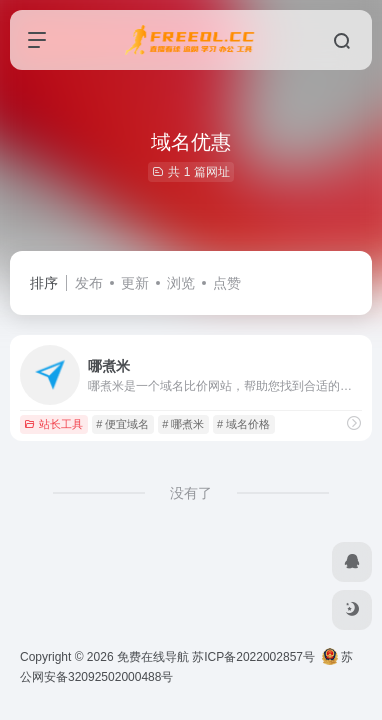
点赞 (227, 283)
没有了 (191, 493)
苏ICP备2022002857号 (253, 657)
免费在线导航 (153, 657)
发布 (89, 283)
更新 (135, 283)
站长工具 (53, 424)
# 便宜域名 (122, 424)
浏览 (181, 283)
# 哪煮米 (183, 424)
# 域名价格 (243, 424)
